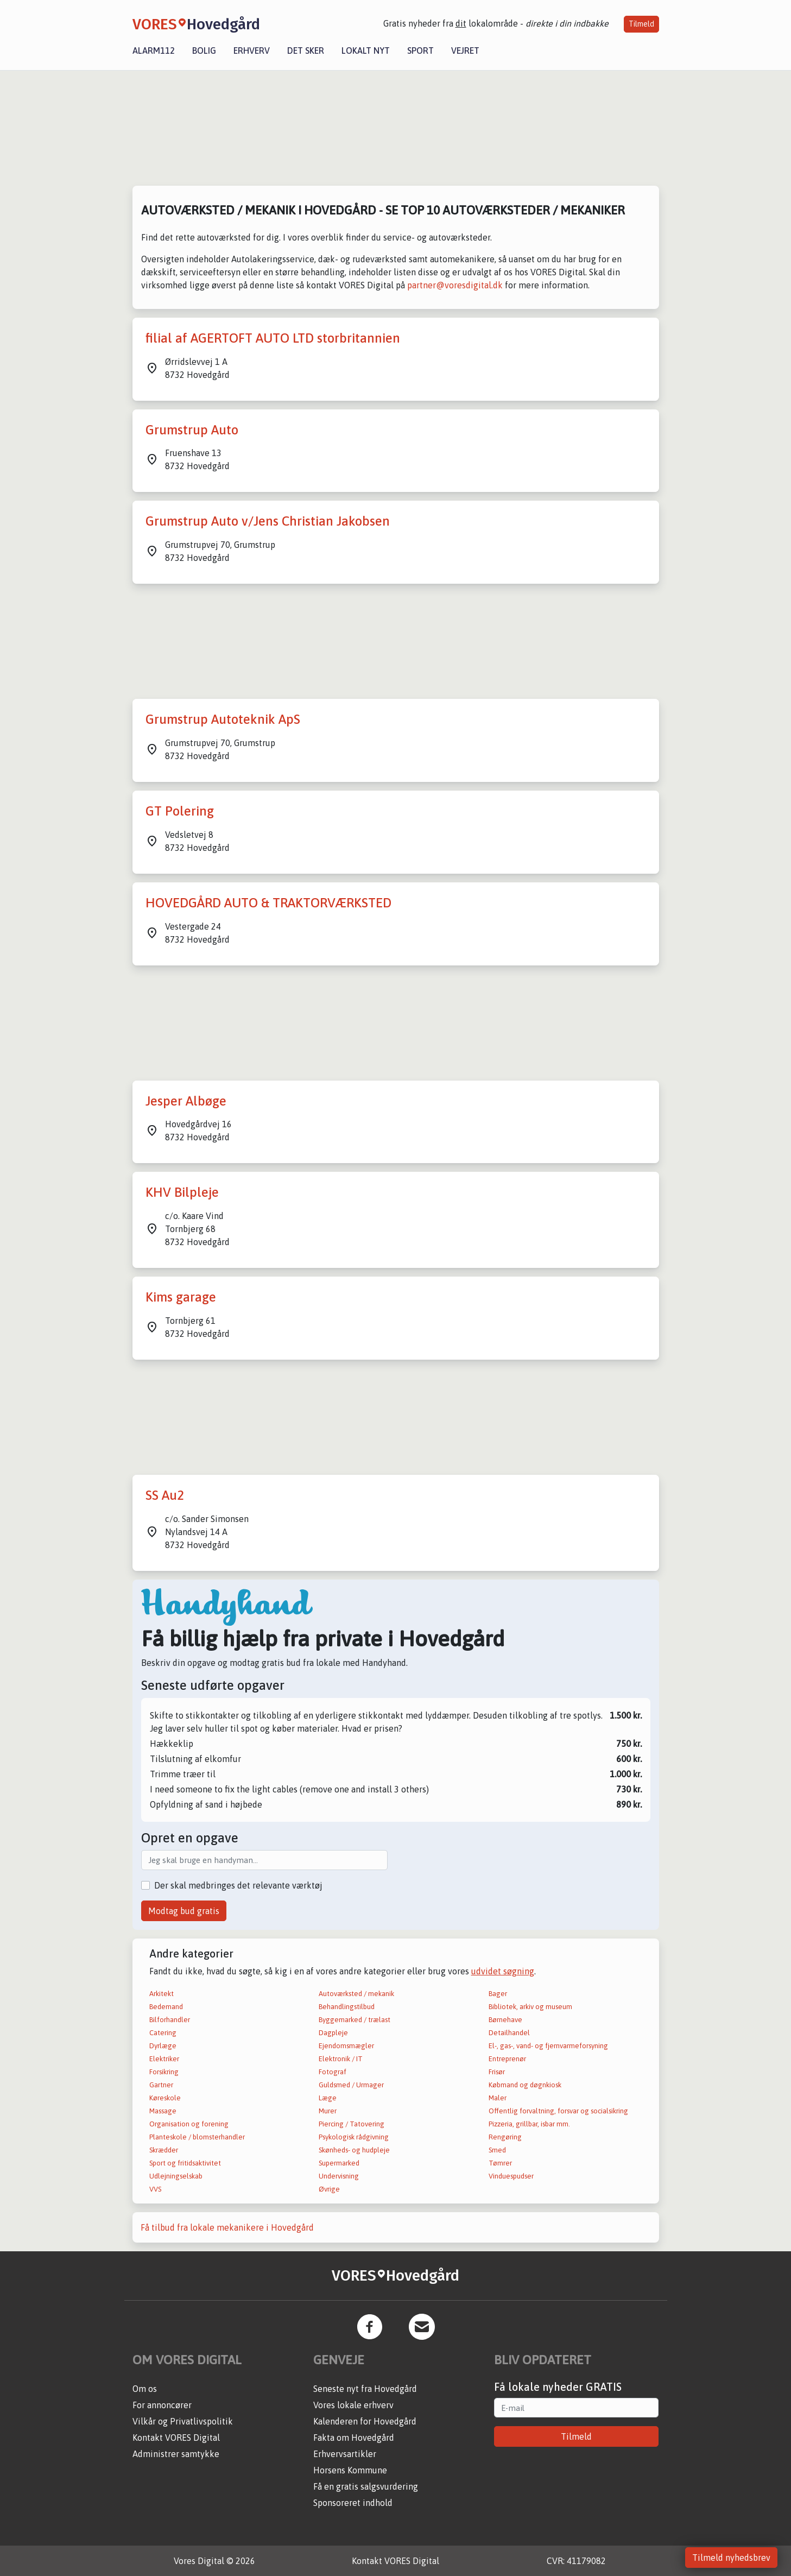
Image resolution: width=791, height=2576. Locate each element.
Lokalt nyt (365, 50)
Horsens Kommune (350, 2470)
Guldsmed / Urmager (351, 2085)
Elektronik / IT (341, 2059)
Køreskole (165, 2098)
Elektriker (164, 2059)
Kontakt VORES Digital (176, 2437)
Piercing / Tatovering (351, 2124)
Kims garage (180, 1297)
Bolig (204, 50)
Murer (328, 2111)
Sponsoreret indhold (353, 2503)
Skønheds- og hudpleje (354, 2150)
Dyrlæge (162, 2046)
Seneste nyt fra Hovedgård (365, 2389)
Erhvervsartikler (344, 2454)
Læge (328, 2098)
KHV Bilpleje (182, 1192)
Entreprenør (507, 2059)
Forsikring (164, 2072)
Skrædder (163, 2150)
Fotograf (332, 2072)
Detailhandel (509, 2033)
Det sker (305, 50)
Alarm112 (153, 50)
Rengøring (505, 2137)
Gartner (161, 2085)
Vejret (465, 50)
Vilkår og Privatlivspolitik (182, 2421)
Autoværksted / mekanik (356, 1994)
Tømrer (500, 2163)
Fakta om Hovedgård (353, 2437)
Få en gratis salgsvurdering (365, 2486)
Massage (162, 2111)
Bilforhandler (169, 2020)
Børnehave (505, 2020)
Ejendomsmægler (346, 2046)
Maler (498, 2098)
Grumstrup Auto (191, 429)
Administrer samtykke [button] (175, 2454)
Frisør (497, 2072)
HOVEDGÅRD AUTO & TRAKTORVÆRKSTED (268, 902)
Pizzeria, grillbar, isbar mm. (529, 2124)
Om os (144, 2389)
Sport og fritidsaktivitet (185, 2163)
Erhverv (251, 50)
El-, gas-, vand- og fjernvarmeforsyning (548, 2046)
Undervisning (339, 2176)
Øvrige (329, 2189)
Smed (497, 2150)
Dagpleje (333, 2033)
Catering (162, 2033)
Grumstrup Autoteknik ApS (222, 719)
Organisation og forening (189, 2124)
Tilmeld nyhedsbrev (731, 2557)
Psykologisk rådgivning (354, 2137)
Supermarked (339, 2163)
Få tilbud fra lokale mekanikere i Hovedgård (227, 2227)
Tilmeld (641, 24)
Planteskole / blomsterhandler (197, 2137)
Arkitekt (161, 1994)
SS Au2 (164, 1495)
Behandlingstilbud (347, 2007)
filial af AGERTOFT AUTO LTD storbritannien (272, 338)
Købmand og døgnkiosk (525, 2085)
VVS (155, 2189)
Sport (420, 50)
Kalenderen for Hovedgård (364, 2421)
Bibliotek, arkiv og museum (530, 2007)
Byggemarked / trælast (354, 2020)
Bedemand (166, 2007)
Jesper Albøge (185, 1101)
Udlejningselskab (176, 2176)
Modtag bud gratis (183, 1911)
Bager (498, 1994)
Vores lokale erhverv (353, 2405)
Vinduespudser (511, 2176)
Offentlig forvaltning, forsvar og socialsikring (558, 2111)
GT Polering (179, 811)
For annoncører (162, 2405)
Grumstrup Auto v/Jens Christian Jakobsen (267, 521)
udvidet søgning (502, 1971)
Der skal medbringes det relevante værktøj (238, 1885)
